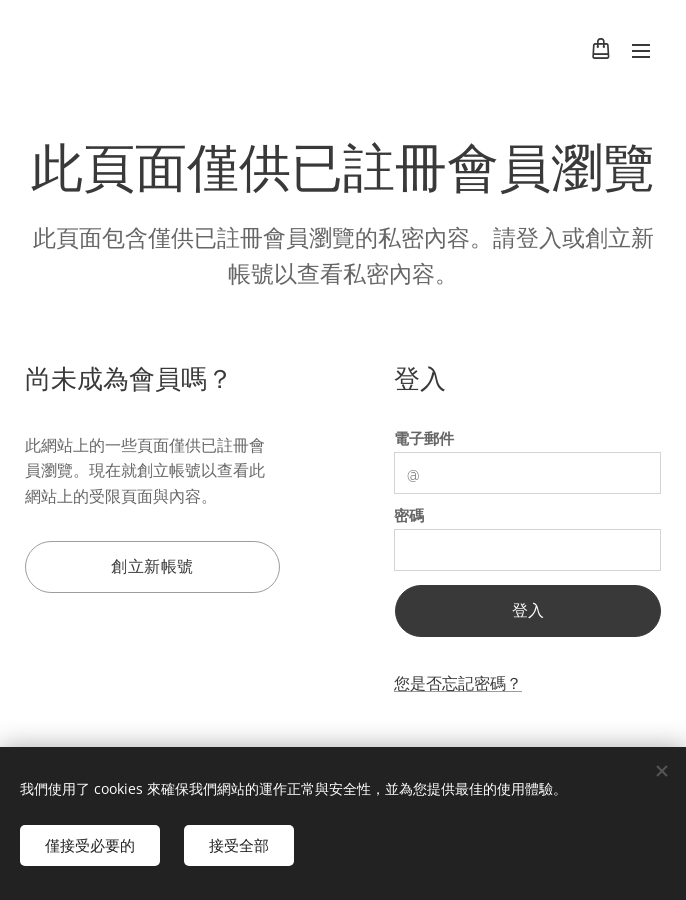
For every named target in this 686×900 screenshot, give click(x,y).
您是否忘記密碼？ (458, 683)
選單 (641, 51)
